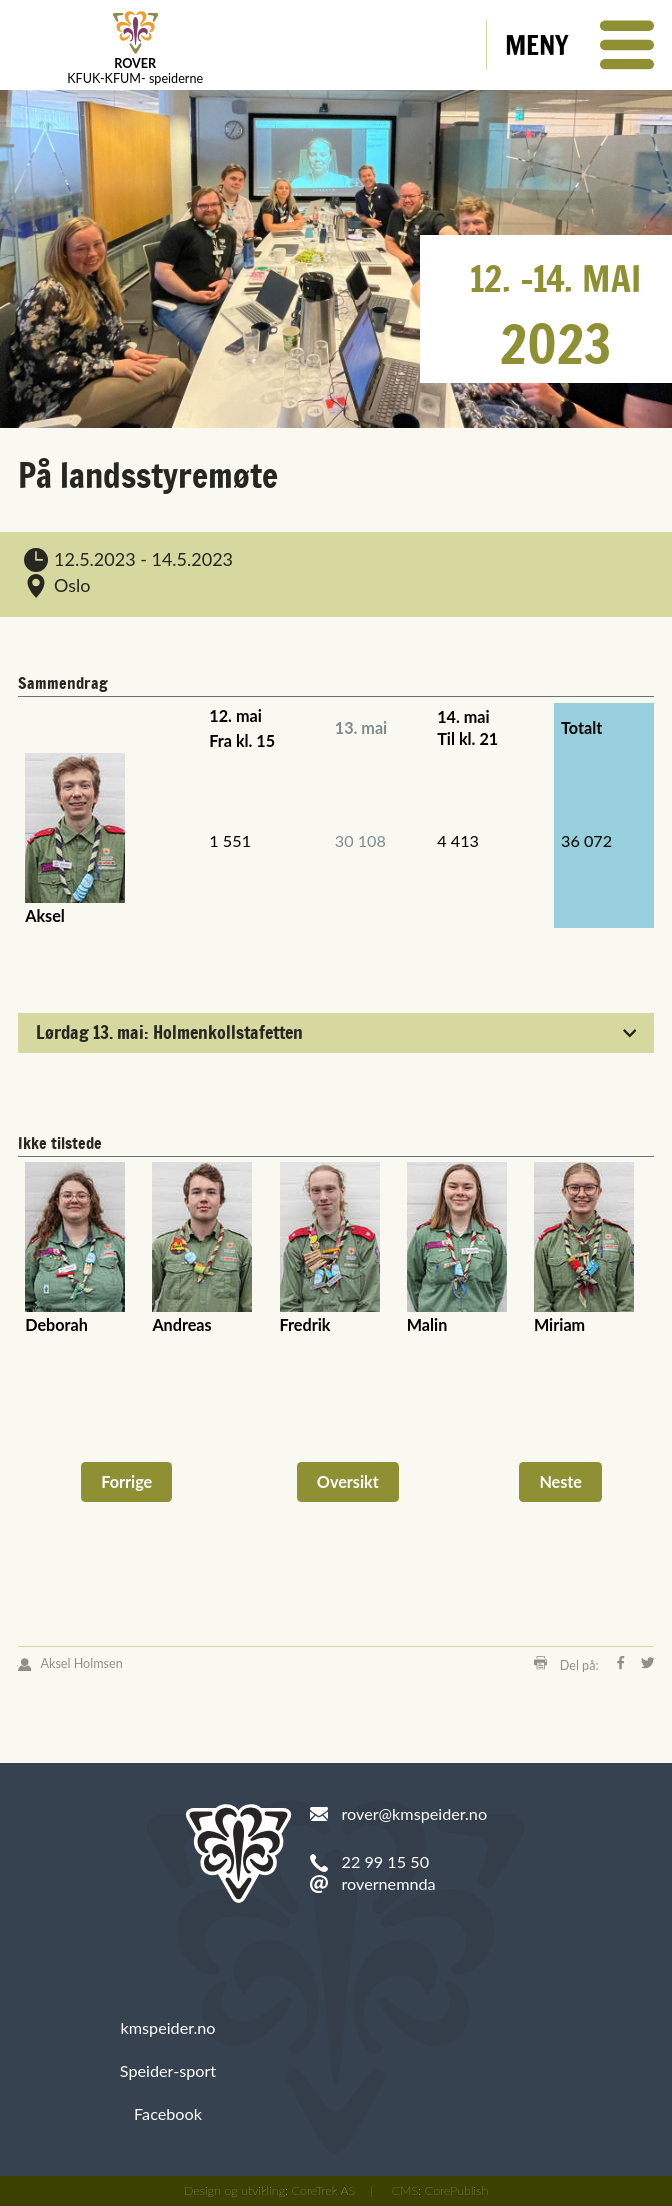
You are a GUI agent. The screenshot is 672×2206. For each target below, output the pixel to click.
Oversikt (348, 1481)
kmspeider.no (168, 2027)
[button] (579, 45)
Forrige (126, 1481)
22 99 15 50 (386, 1861)
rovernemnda (389, 1883)
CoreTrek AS (324, 2190)
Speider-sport (168, 2070)
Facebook (168, 2113)
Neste (560, 1481)
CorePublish (457, 2190)
